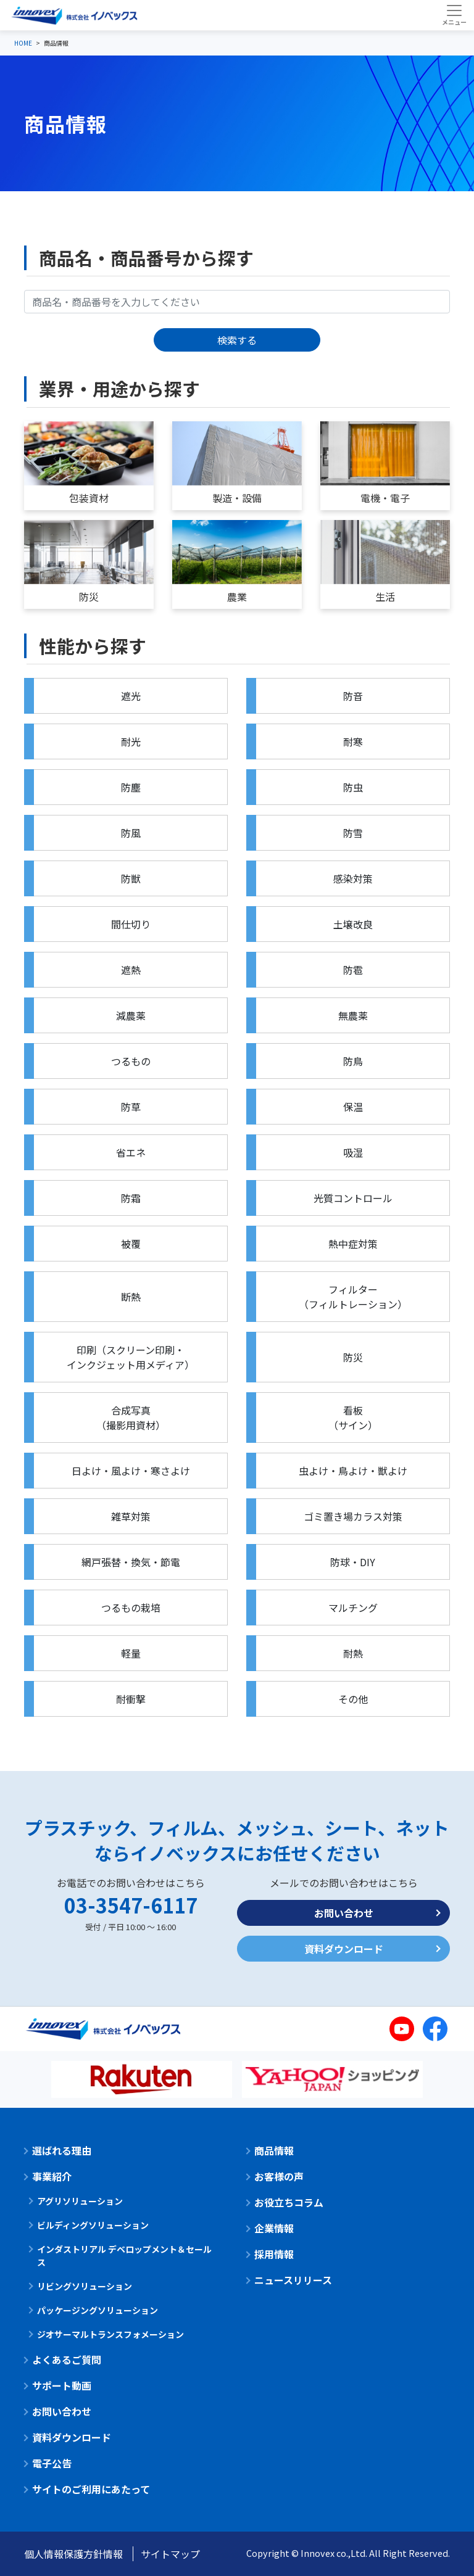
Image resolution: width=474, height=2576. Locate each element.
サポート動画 (61, 2385)
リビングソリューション (84, 2286)
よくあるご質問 (66, 2359)
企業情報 (274, 2228)
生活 (385, 596)
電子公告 (52, 2463)
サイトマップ (170, 2553)
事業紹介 (52, 2176)
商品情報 (274, 2150)
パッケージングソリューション (97, 2310)
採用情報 (274, 2254)
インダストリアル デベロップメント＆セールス (124, 2255)
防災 (89, 596)
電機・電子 (385, 497)
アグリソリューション (80, 2201)
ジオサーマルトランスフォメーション (110, 2334)
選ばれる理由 (61, 2150)
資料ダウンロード (343, 1948)
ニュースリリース (293, 2280)
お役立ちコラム (288, 2202)
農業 (237, 596)
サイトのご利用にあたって (91, 2489)
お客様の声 (279, 2176)
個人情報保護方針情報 (73, 2553)
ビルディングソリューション (93, 2225)
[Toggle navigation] (454, 14)
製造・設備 (237, 497)
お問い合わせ (343, 1912)
